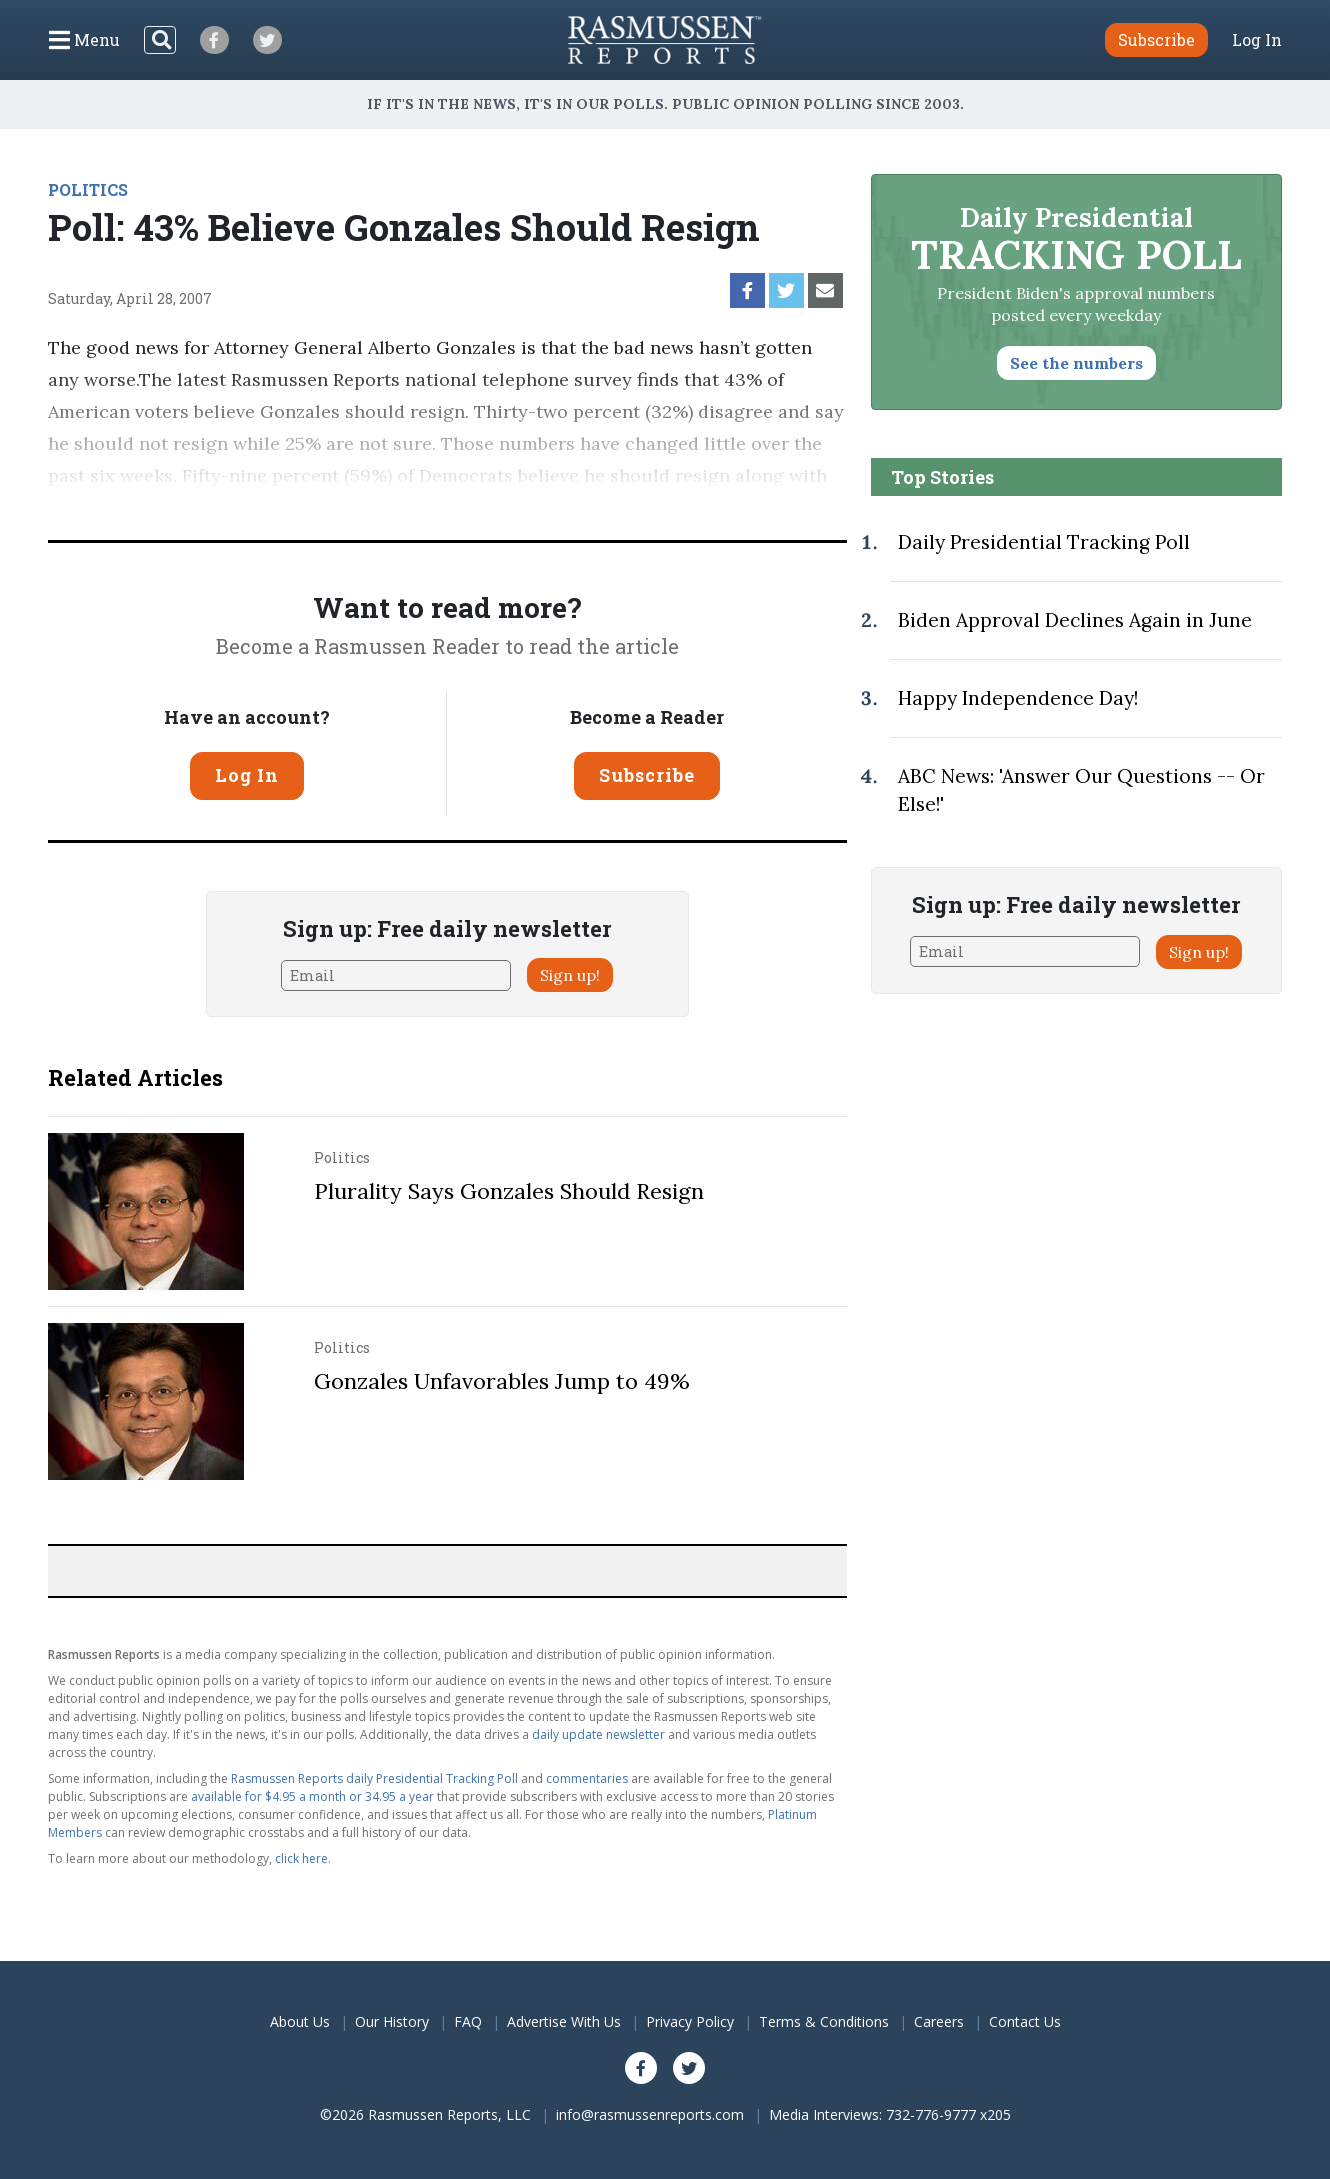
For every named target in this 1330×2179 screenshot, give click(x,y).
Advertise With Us (564, 2021)
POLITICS (88, 189)
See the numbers (1076, 363)
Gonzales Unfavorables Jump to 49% (502, 1381)
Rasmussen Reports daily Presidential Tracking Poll (374, 1778)
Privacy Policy (690, 2021)
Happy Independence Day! (1018, 698)
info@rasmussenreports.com (650, 2114)
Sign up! (570, 975)
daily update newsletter (598, 1734)
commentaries (587, 1778)
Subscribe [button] (1156, 39)
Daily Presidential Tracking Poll (1044, 542)
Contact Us (1025, 2021)
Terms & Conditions (824, 2021)
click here (301, 1858)
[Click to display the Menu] (84, 40)
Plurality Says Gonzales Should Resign (509, 1191)
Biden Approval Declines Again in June (1075, 620)
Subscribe (647, 775)
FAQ (468, 2021)
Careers (939, 2021)
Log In (1257, 40)
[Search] (160, 40)
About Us (300, 2021)
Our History (392, 2021)
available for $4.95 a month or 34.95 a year (312, 1796)
